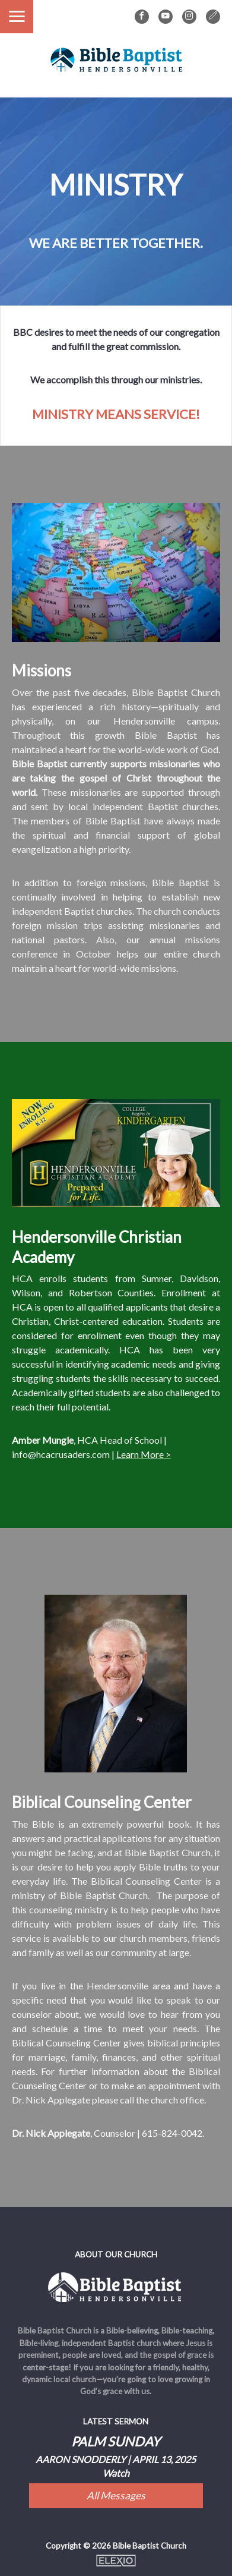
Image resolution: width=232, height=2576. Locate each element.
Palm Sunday (115, 2441)
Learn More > (143, 1454)
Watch (116, 2473)
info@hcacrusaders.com (61, 1454)
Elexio (116, 2560)
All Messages (116, 2495)
